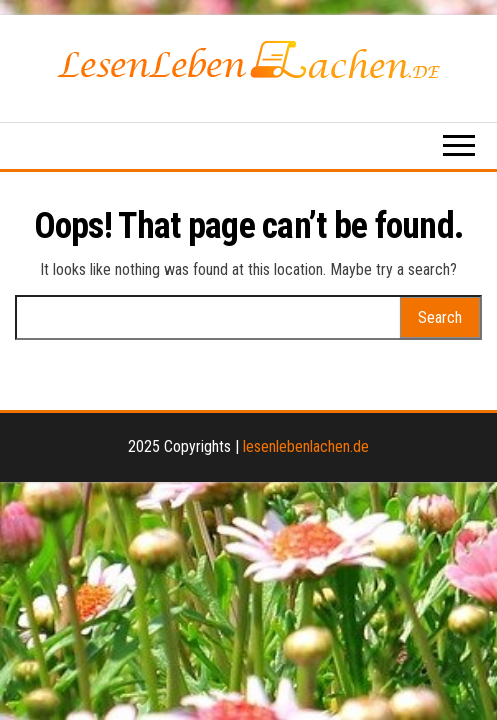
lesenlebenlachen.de (306, 446)
